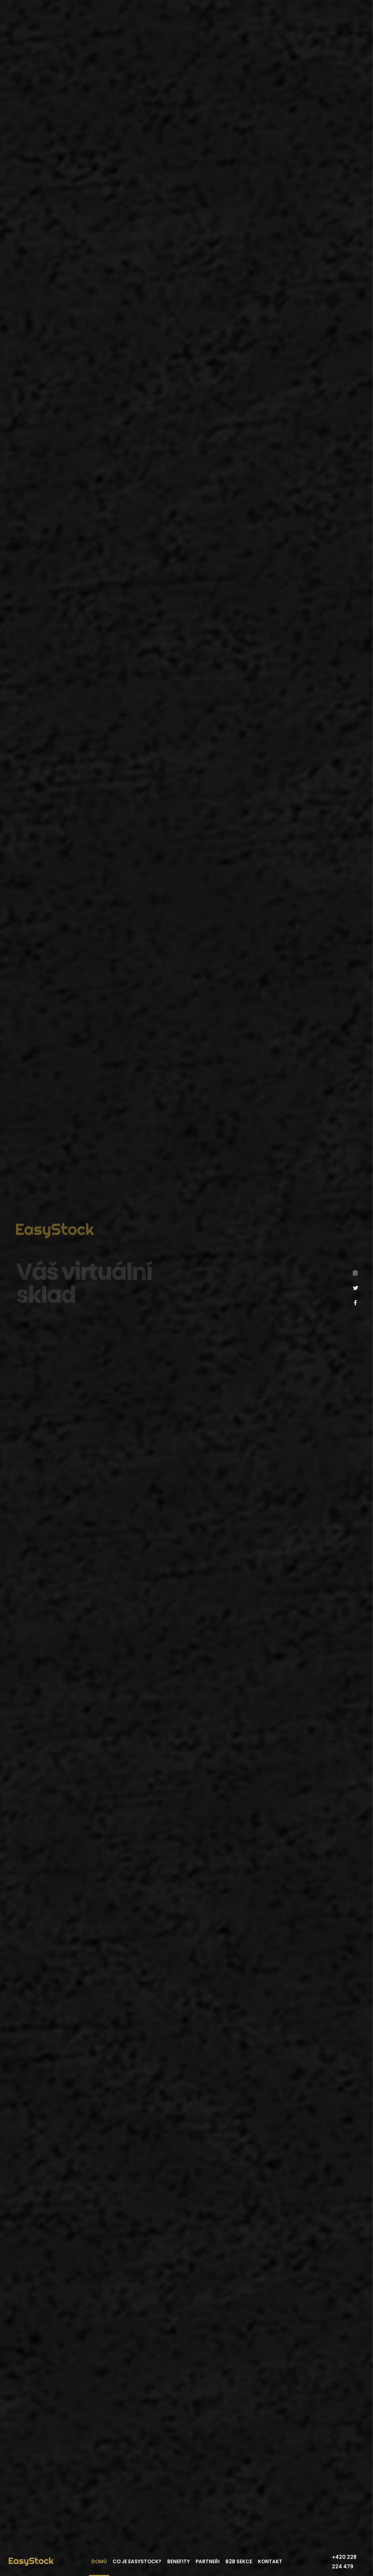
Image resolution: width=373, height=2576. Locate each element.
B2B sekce (238, 2561)
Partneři (208, 2561)
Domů (99, 2561)
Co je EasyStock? (137, 2561)
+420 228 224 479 (344, 2561)
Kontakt (270, 2561)
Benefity (178, 2561)
